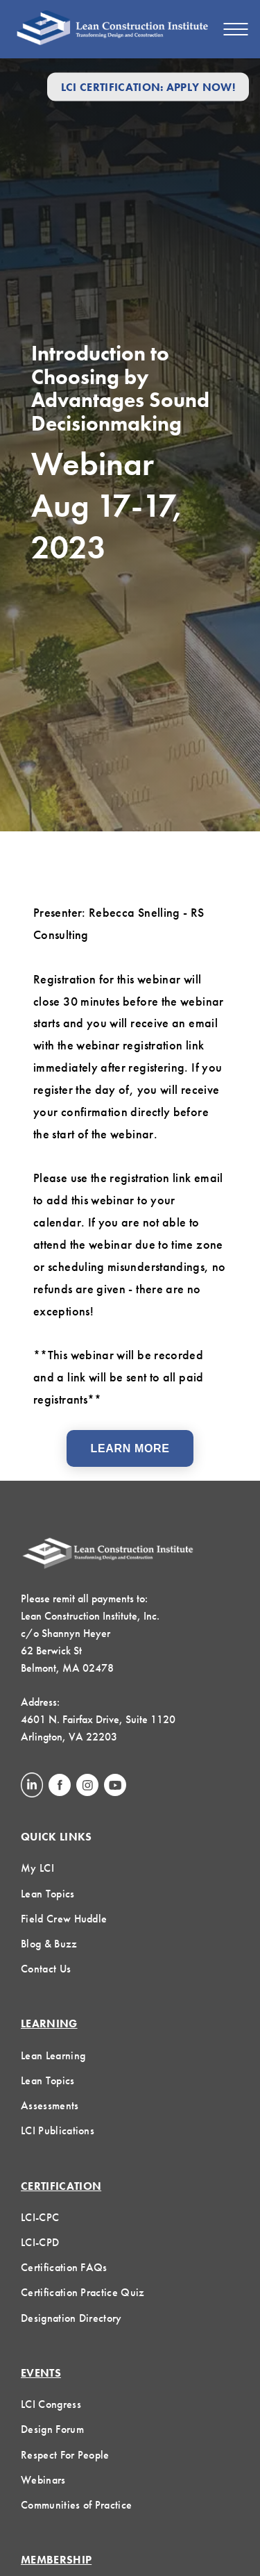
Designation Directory (71, 2318)
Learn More (130, 1448)
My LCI (37, 1868)
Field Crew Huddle (64, 1918)
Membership (56, 2559)
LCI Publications (57, 2130)
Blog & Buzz (49, 1943)
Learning (49, 2023)
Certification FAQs (64, 2267)
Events (41, 2373)
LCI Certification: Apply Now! (148, 86)
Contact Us (46, 1968)
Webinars (43, 2480)
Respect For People (65, 2455)
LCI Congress (51, 2404)
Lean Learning (53, 2055)
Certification (61, 2186)
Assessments (50, 2105)
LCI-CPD (40, 2242)
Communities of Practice (76, 2505)
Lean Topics (48, 1893)
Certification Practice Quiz (83, 2292)
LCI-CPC (40, 2217)
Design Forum (52, 2429)
